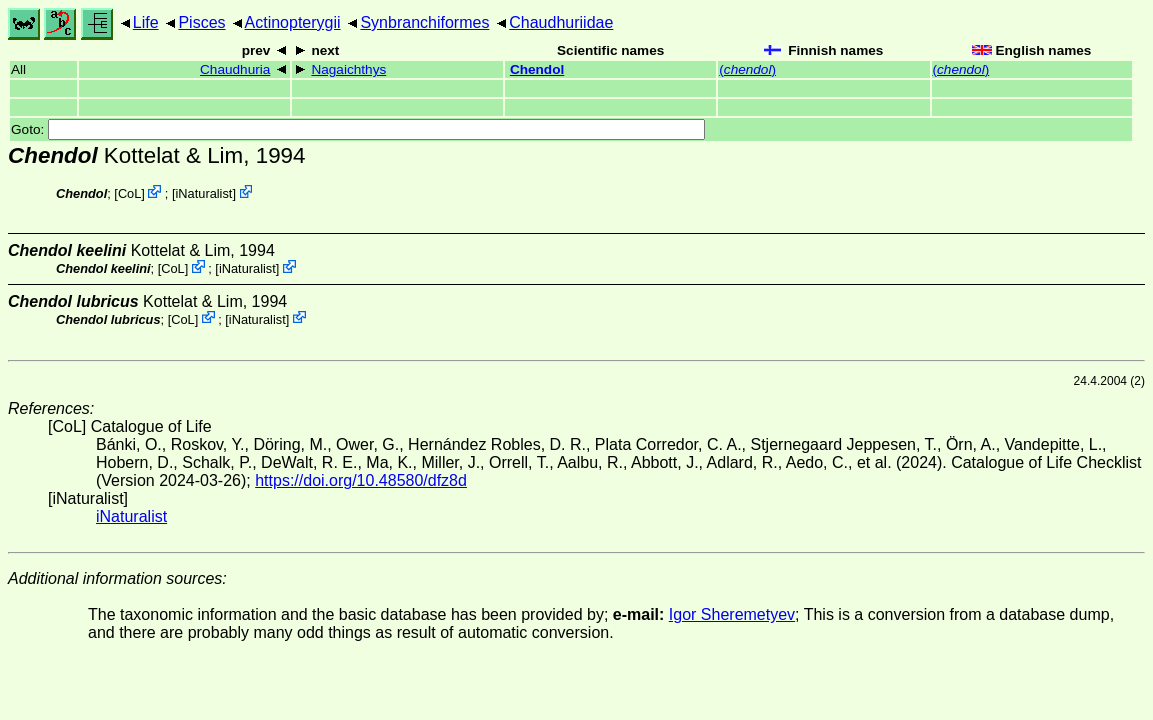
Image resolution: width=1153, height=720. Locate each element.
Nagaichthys (348, 69)
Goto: (358, 129)
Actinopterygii (293, 22)
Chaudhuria (235, 69)
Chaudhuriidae (561, 22)
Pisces (201, 22)
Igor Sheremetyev (732, 614)
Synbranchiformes (424, 22)
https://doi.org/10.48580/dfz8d (361, 480)
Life (146, 22)
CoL (129, 193)
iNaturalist (204, 193)
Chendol (537, 69)
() (747, 69)
